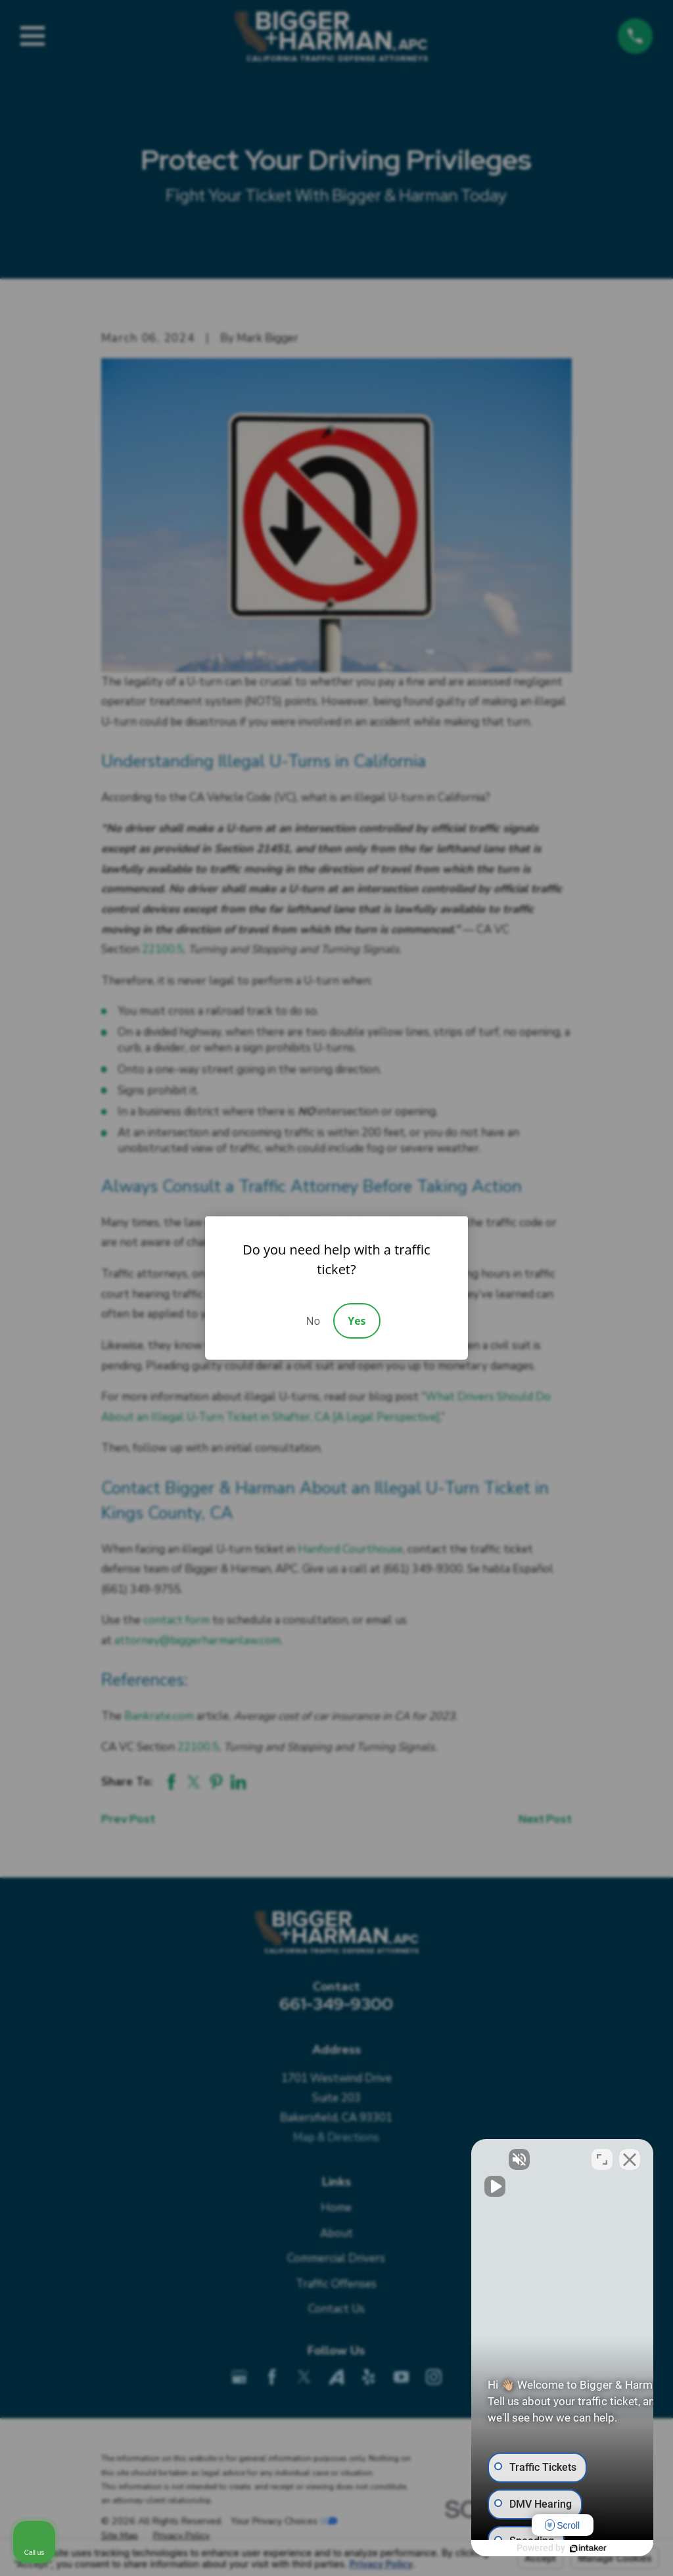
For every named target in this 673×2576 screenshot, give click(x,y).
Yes (356, 1321)
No (313, 1321)
